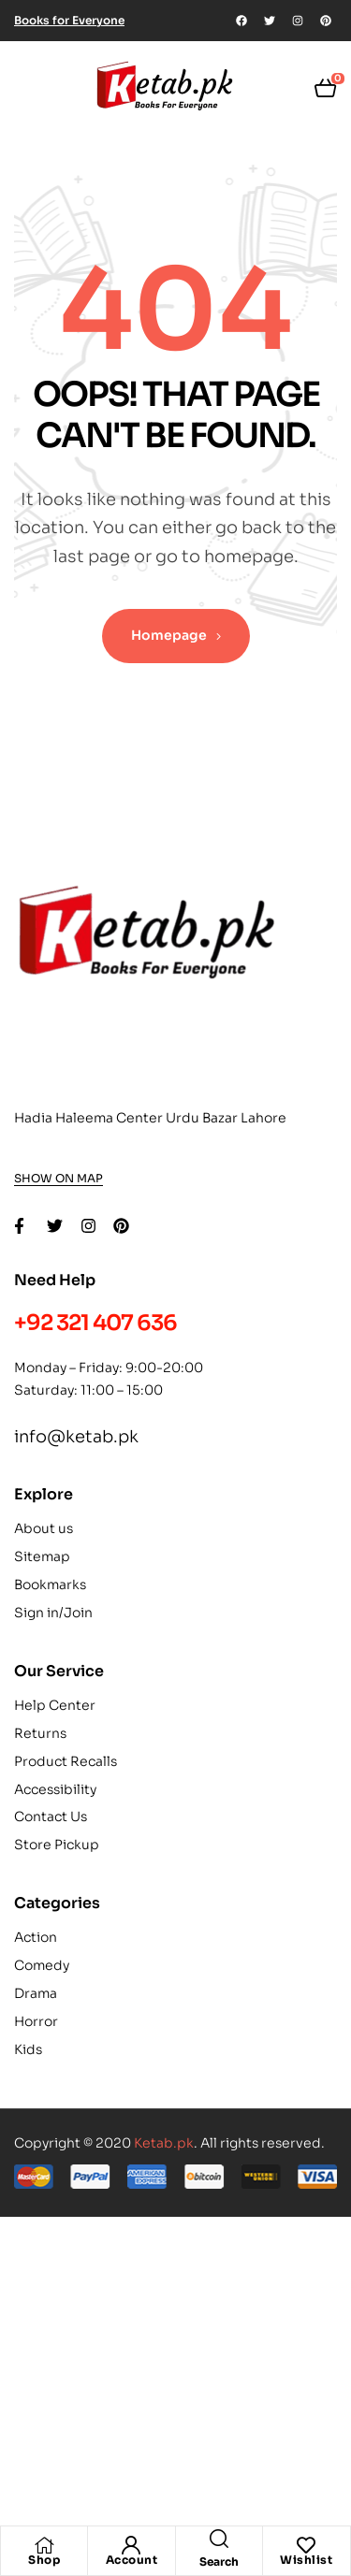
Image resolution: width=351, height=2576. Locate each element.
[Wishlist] (306, 2545)
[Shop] (44, 2545)
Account (132, 2560)
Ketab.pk (164, 2143)
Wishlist (306, 2560)
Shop (44, 2560)
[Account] (131, 2545)
